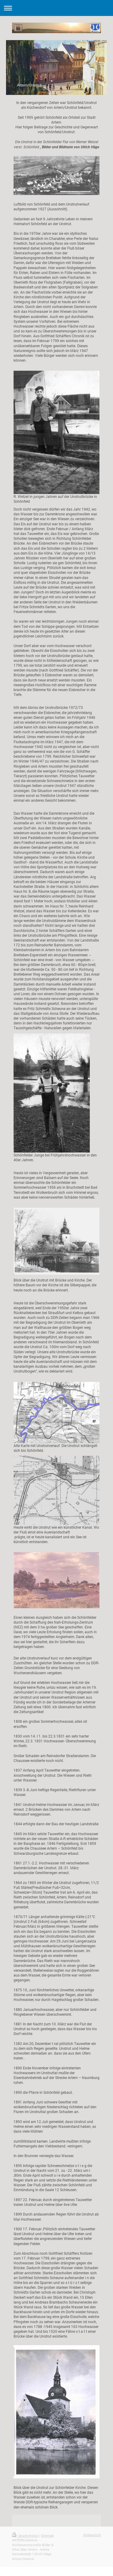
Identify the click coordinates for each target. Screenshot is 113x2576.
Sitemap (47, 2535)
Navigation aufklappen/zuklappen (56, 8)
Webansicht (92, 2535)
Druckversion (25, 2535)
